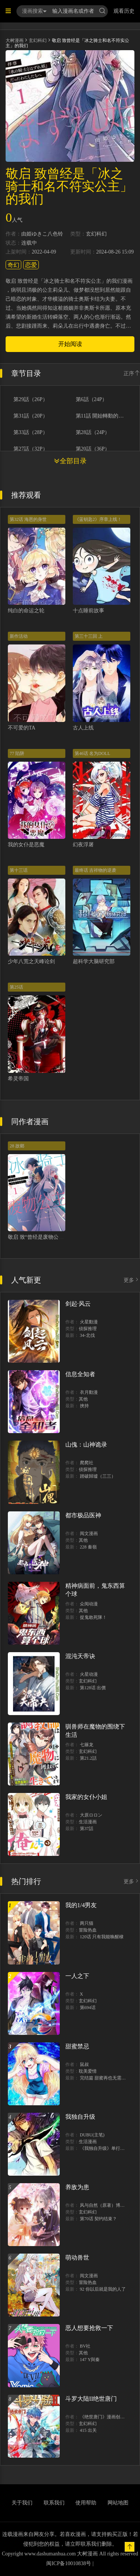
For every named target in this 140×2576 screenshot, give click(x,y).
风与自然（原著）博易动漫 (107, 2205)
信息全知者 (80, 1374)
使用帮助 (85, 2503)
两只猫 (86, 1923)
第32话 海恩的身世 (28, 519)
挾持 (84, 1405)
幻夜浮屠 (83, 844)
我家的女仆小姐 (86, 1797)
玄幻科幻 (38, 40)
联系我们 (54, 2503)
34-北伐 (87, 1335)
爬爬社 (86, 1462)
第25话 (16, 987)
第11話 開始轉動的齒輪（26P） (100, 416)
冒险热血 (88, 1930)
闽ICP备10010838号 (68, 2563)
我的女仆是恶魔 (26, 844)
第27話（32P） (30, 449)
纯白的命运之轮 (26, 610)
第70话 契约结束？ (98, 2218)
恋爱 (31, 265)
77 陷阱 (17, 753)
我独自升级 (80, 2117)
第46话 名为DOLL (92, 753)
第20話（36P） (93, 449)
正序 (132, 373)
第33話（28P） (30, 432)
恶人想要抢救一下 (89, 2328)
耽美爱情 (88, 2071)
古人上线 (83, 728)
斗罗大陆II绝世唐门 (91, 2399)
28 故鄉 (17, 1146)
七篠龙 (86, 1744)
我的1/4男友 (81, 1905)
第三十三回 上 (89, 636)
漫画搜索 (34, 11)
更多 (132, 1280)
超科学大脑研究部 (94, 961)
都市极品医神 (83, 1515)
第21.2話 (88, 1758)
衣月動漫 (89, 1392)
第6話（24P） (92, 399)
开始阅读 (70, 344)
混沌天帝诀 (80, 1656)
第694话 (88, 2007)
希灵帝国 (18, 1078)
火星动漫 (89, 1674)
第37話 (86, 1828)
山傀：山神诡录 (86, 1444)
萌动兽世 (77, 2257)
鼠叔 (84, 2064)
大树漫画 (15, 40)
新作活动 (19, 636)
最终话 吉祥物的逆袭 (95, 870)
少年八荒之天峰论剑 (31, 961)
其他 (83, 1399)
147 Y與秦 (90, 2359)
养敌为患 (77, 2187)
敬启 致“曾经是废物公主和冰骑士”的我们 (55, 1237)
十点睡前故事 (88, 610)
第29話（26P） (30, 399)
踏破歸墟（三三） (98, 1476)
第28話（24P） (93, 432)
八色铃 (55, 234)
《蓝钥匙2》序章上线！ (98, 519)
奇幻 (13, 265)
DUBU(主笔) (92, 2134)
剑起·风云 (78, 1304)
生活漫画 (88, 1821)
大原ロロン (91, 1815)
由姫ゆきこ (34, 234)
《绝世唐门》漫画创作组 (104, 2416)
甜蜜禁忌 (77, 2046)
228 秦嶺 (88, 1547)
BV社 (85, 2346)
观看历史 (123, 11)
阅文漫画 (89, 1533)
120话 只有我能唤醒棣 (102, 1936)
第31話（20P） (30, 416)
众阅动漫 (89, 1603)
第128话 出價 (93, 1687)
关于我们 (22, 2503)
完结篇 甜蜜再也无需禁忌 (105, 2078)
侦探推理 (88, 1328)
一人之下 (77, 1976)
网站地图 (118, 2503)
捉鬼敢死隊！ (93, 1617)
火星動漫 (89, 1322)
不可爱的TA (21, 728)
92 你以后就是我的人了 (103, 2289)
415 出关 (88, 2430)
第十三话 (19, 870)
